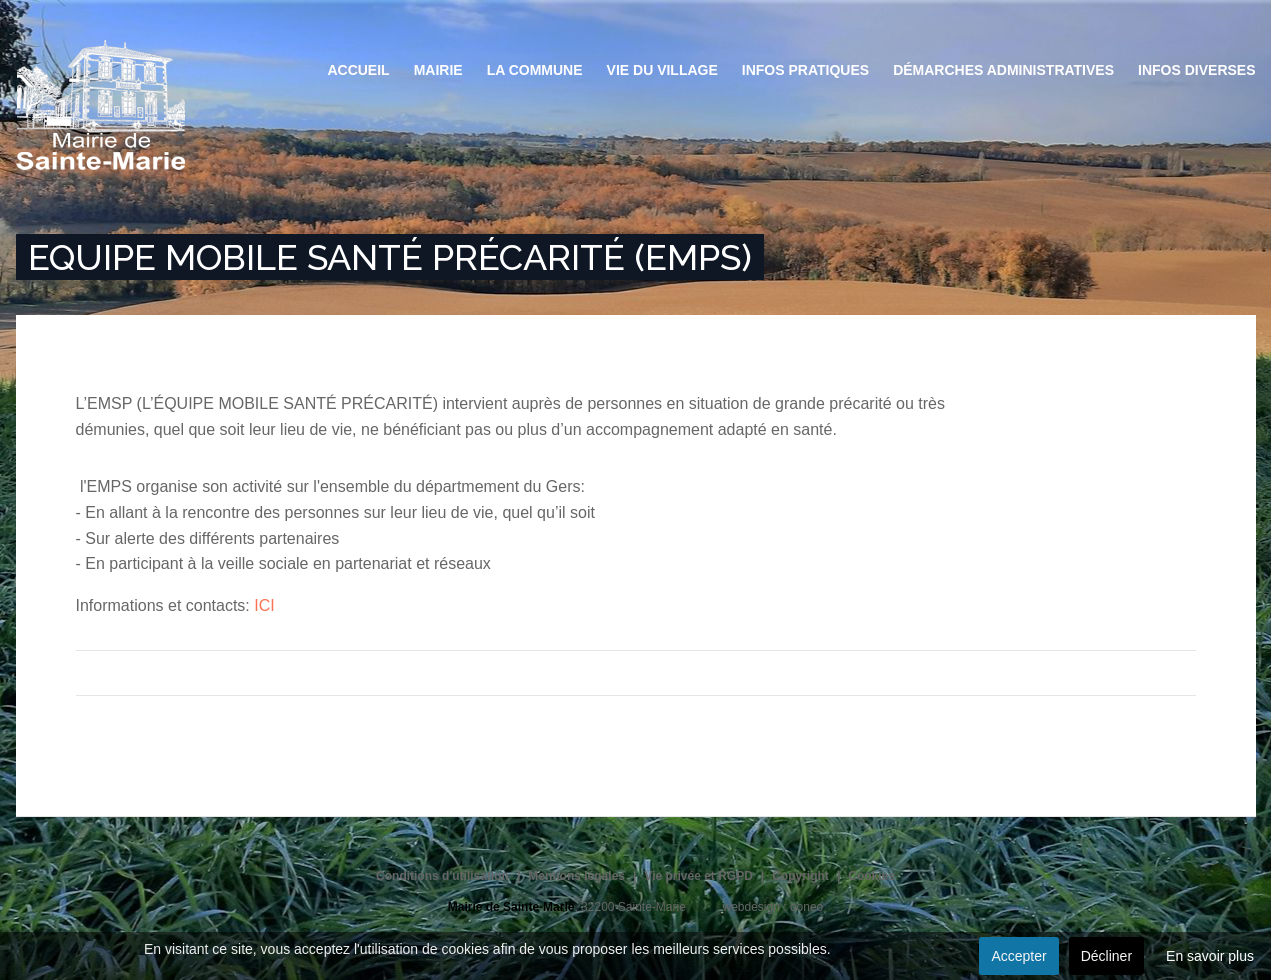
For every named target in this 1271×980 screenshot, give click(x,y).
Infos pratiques (805, 70)
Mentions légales (576, 876)
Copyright (800, 876)
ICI (264, 605)
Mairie (438, 70)
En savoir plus (1210, 956)
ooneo (806, 907)
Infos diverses (1196, 70)
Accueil (358, 70)
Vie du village (662, 70)
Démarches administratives (1003, 70)
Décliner (1106, 956)
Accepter (1018, 956)
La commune (535, 70)
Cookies (871, 876)
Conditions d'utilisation (442, 876)
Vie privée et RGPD (698, 876)
